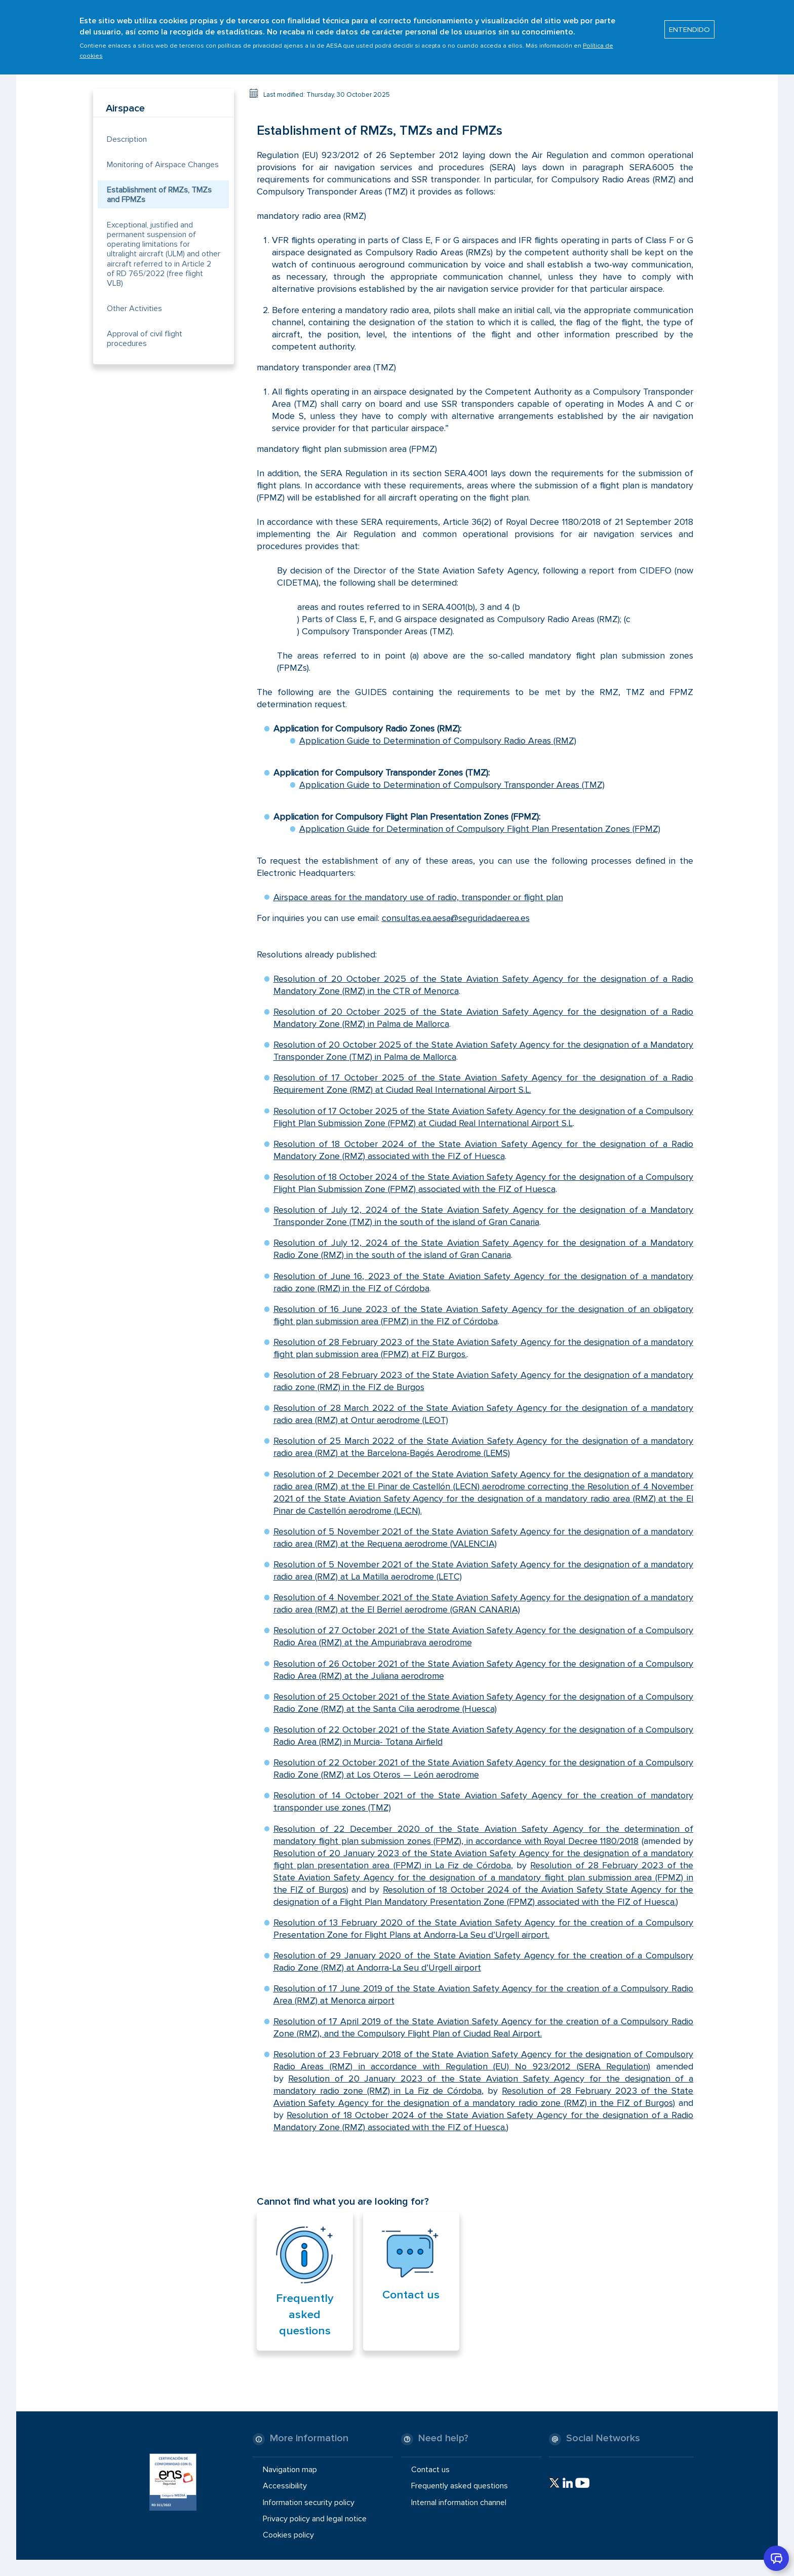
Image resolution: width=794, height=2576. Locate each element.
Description (127, 139)
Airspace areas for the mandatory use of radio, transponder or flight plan (418, 897)
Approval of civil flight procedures (144, 339)
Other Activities (134, 308)
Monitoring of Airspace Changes (163, 165)
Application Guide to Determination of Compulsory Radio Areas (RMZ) (437, 740)
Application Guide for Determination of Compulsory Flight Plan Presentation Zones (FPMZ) (479, 828)
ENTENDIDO (689, 29)
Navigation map (290, 2470)
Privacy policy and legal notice (315, 2518)
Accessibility (285, 2486)
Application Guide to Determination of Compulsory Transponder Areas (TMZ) (452, 784)
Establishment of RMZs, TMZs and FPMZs (159, 195)
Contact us (411, 2295)
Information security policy (308, 2502)
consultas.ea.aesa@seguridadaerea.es (456, 918)
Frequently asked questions (305, 2314)
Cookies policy (288, 2535)
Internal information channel (458, 2502)
